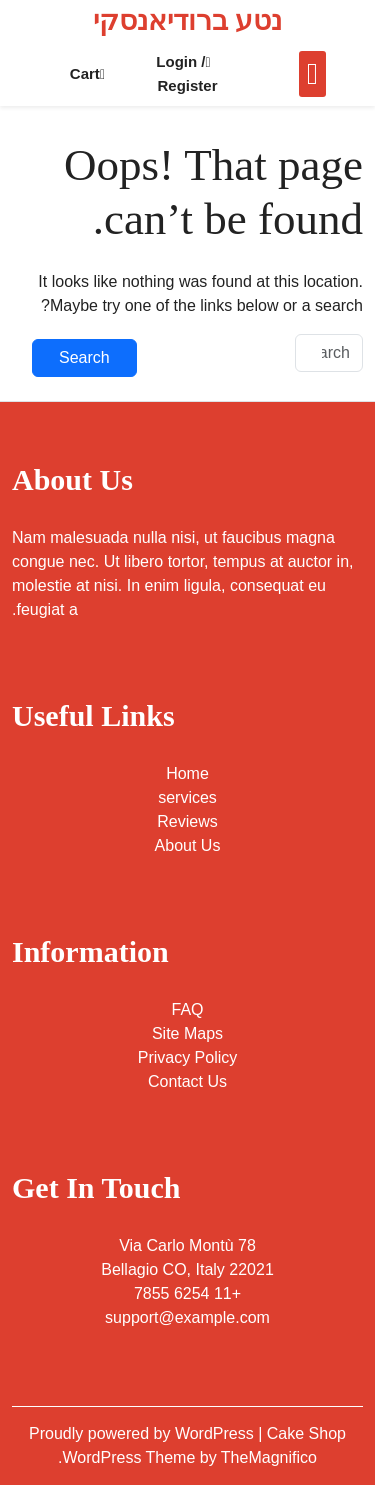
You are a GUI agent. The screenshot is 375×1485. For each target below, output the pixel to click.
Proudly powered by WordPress (143, 1433)
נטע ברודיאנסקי (187, 20)
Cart (87, 73)
